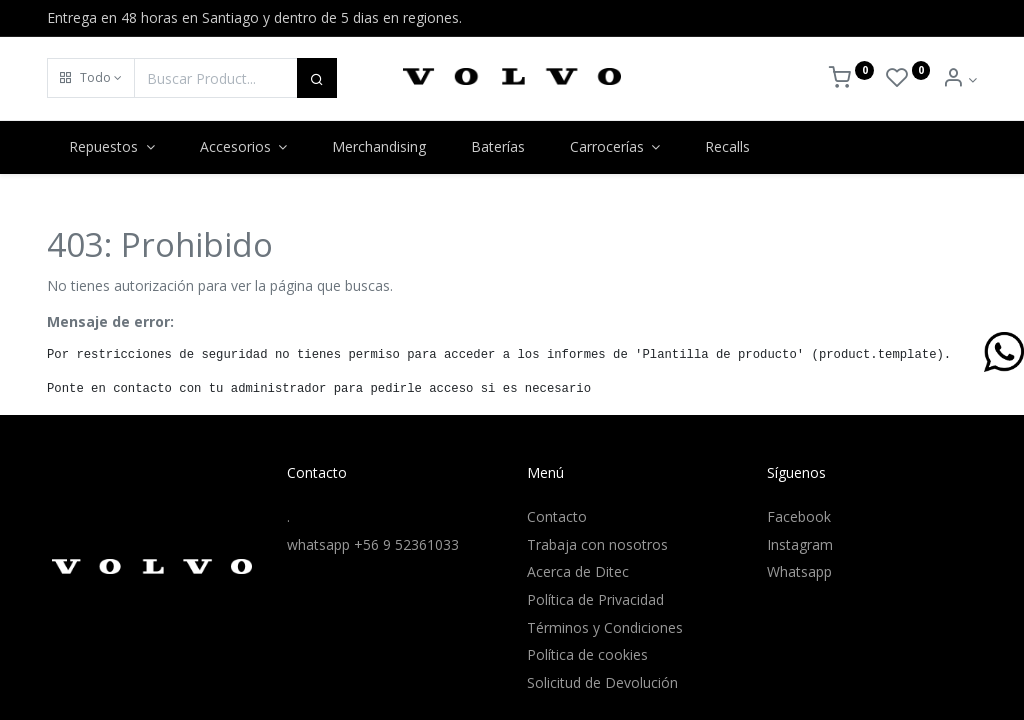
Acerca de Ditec (578, 571)
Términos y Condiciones (605, 627)
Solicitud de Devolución (602, 682)
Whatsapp (799, 571)
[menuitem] (379, 147)
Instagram (800, 544)
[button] (91, 78)
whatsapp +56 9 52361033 (373, 544)
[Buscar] (317, 78)
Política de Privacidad (595, 599)
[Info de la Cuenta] (959, 79)
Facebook (799, 516)
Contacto (557, 516)
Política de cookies (587, 654)
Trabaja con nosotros (597, 544)
